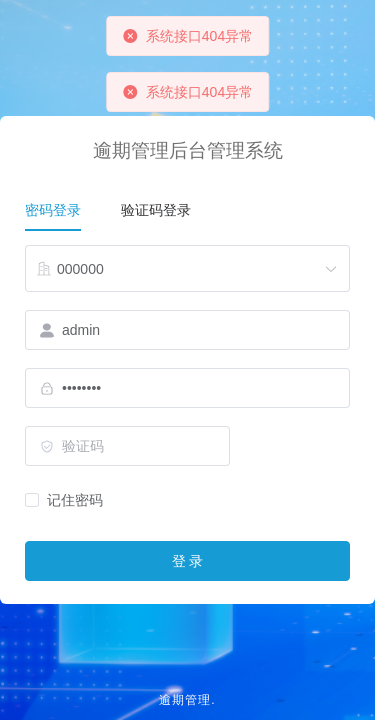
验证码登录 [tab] (156, 210)
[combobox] (187, 269)
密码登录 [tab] (53, 210)
